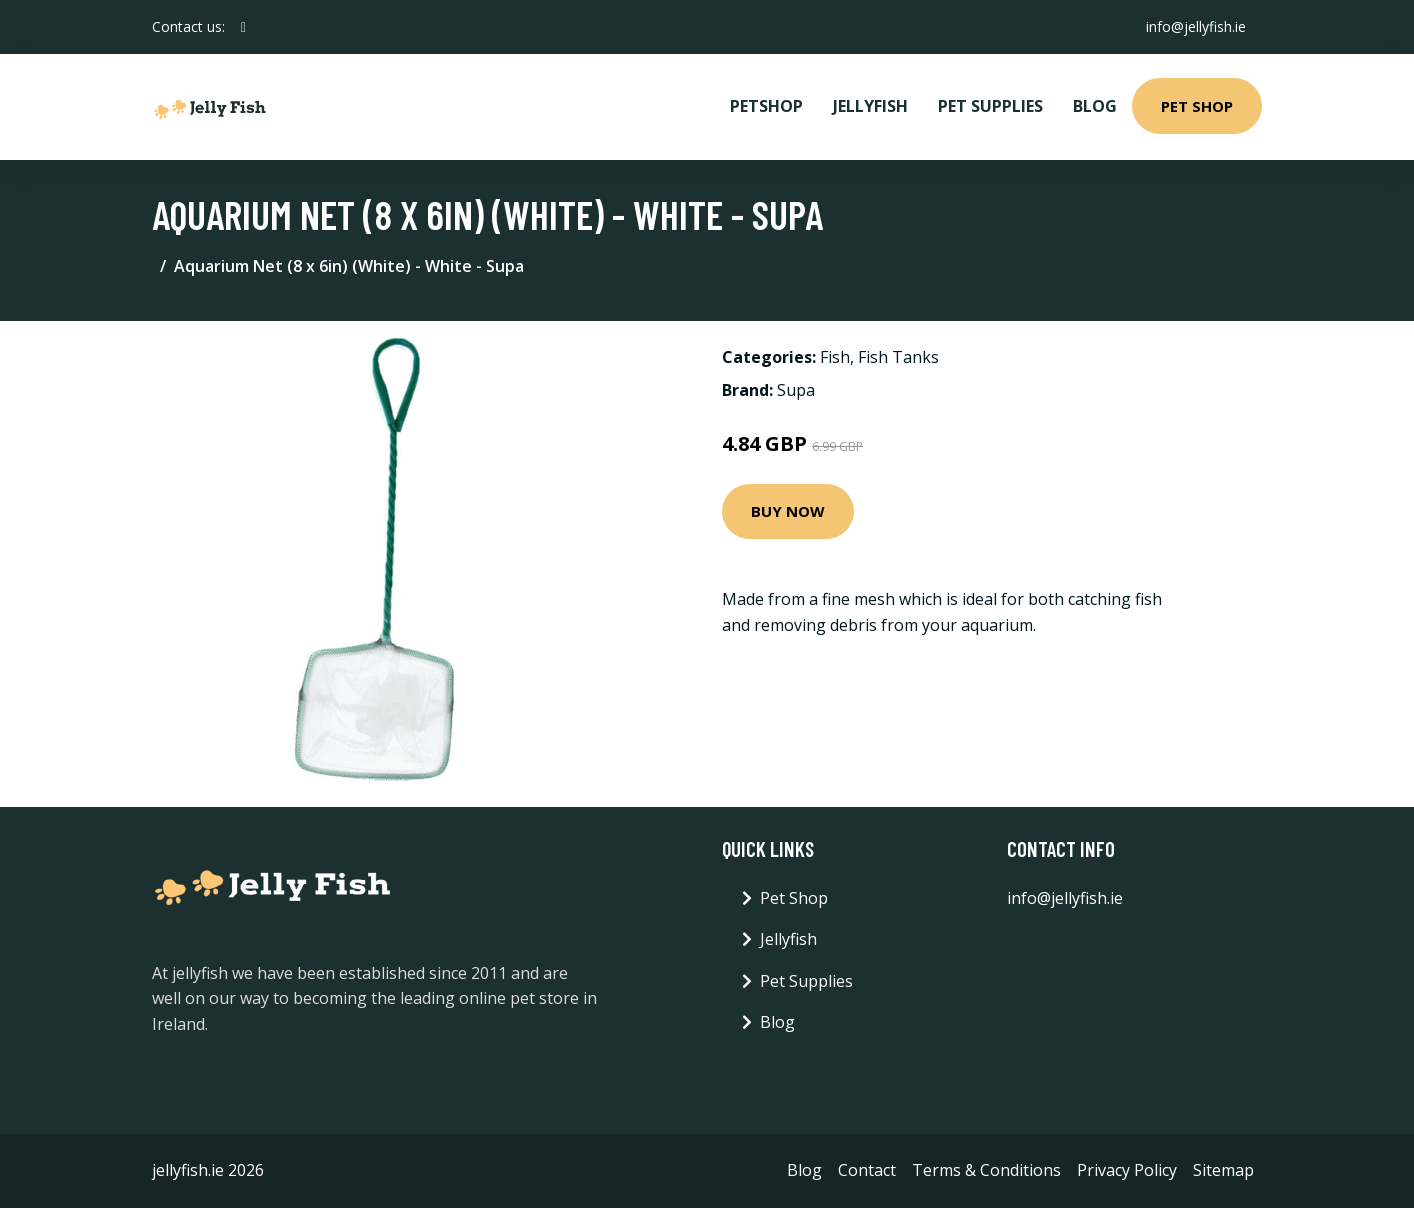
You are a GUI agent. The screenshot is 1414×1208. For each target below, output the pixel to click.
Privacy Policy (1127, 1170)
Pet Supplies (990, 106)
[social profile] (243, 27)
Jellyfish (870, 106)
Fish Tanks (898, 357)
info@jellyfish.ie (1196, 26)
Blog (1095, 106)
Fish (835, 357)
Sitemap (1223, 1170)
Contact (867, 1170)
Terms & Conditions (986, 1170)
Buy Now (788, 511)
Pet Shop (1197, 106)
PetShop (766, 106)
